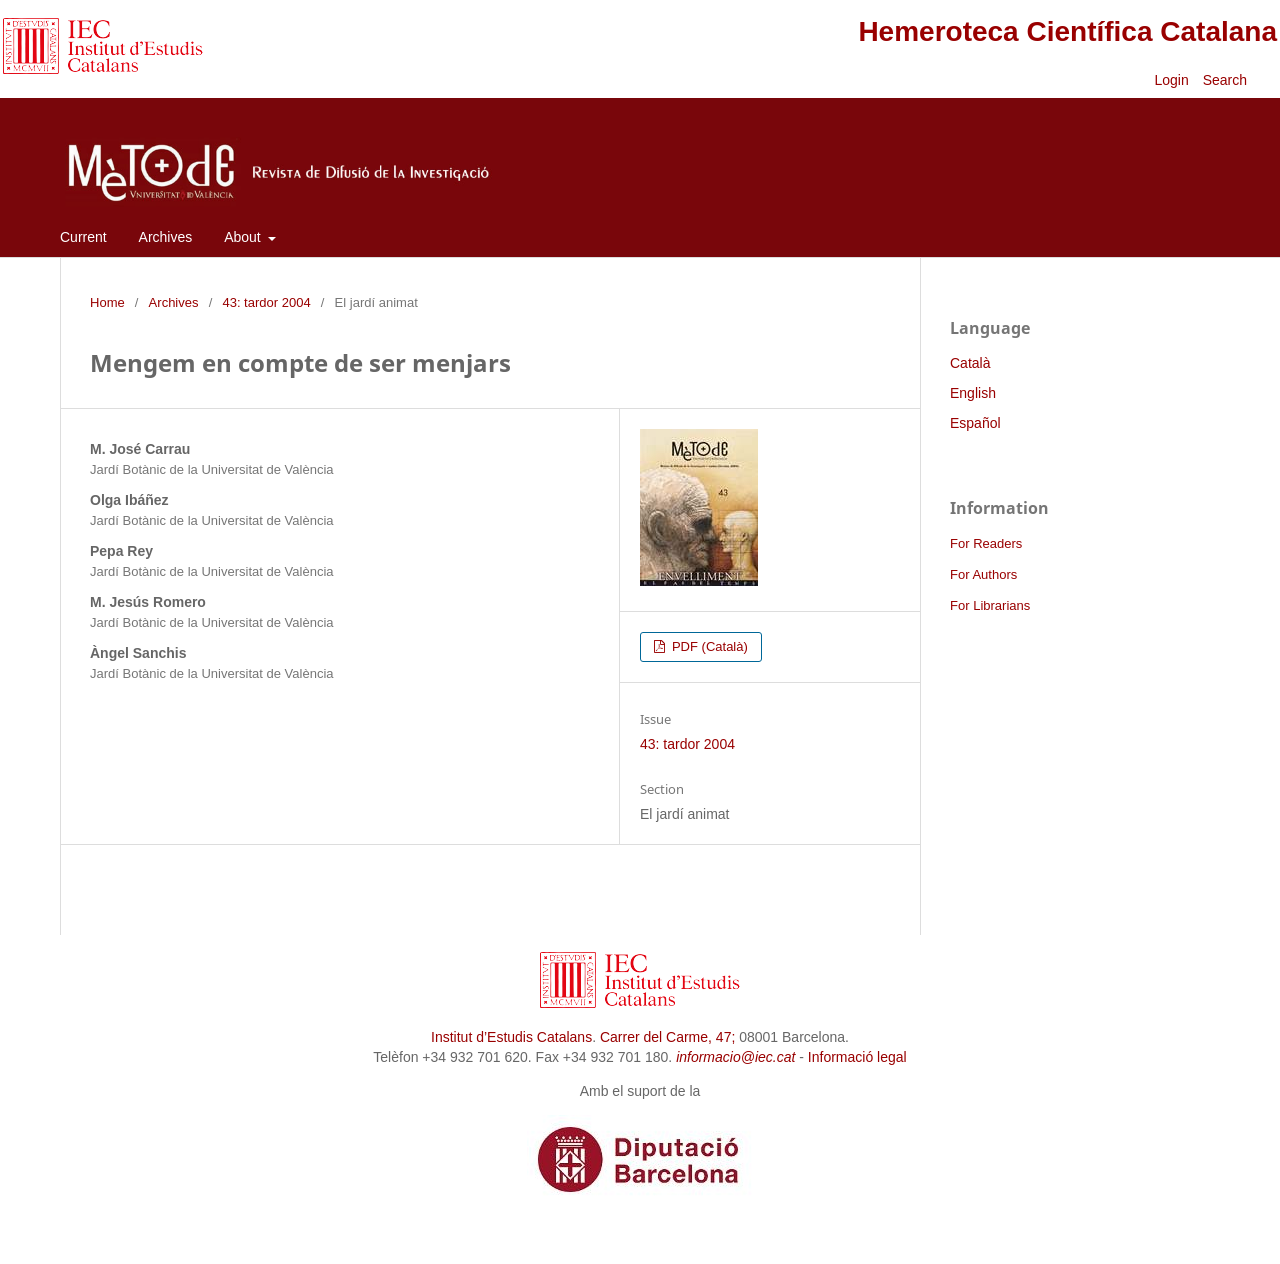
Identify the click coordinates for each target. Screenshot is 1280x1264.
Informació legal (857, 1057)
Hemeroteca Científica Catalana (1067, 31)
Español (975, 423)
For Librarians (990, 605)
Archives (166, 237)
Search (1227, 80)
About (244, 237)
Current (83, 237)
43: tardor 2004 (266, 302)
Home (107, 302)
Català (970, 363)
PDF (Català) (708, 646)
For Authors (983, 574)
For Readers (986, 543)
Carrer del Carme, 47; (667, 1037)
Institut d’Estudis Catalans (511, 1037)
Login (1171, 80)
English (973, 393)
